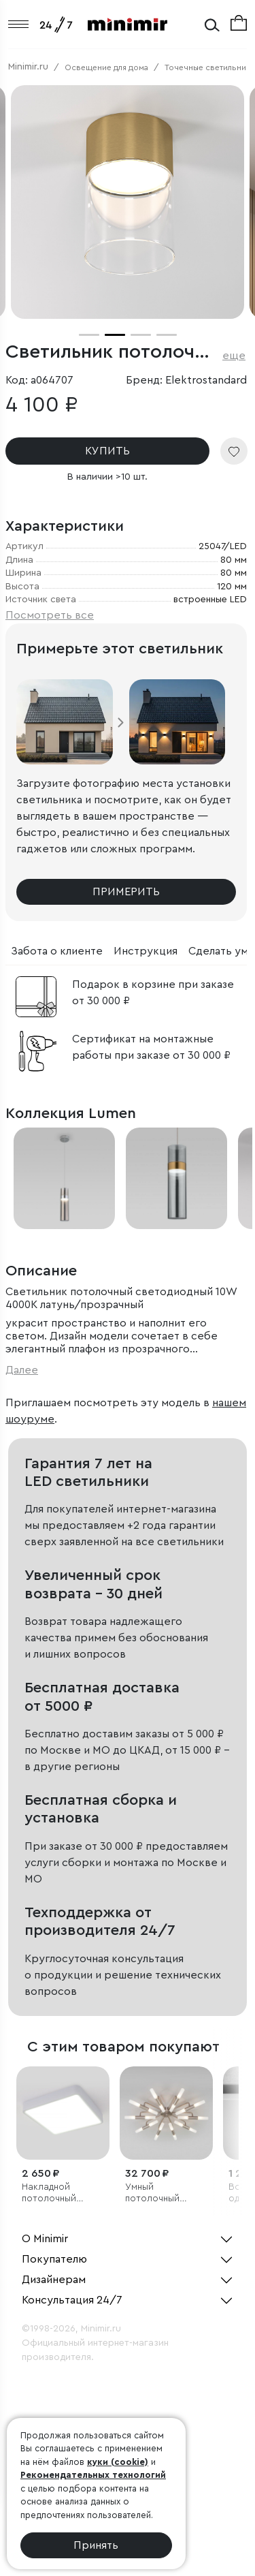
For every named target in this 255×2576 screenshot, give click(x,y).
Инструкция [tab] (145, 951)
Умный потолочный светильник (152, 2193)
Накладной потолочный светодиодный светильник (54, 2193)
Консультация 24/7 (72, 2300)
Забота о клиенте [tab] (57, 951)
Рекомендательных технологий (93, 2474)
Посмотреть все (49, 615)
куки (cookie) (117, 2461)
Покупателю (54, 2259)
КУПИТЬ (107, 451)
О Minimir (45, 2238)
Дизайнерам (54, 2279)
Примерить (126, 891)
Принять (95, 2545)
